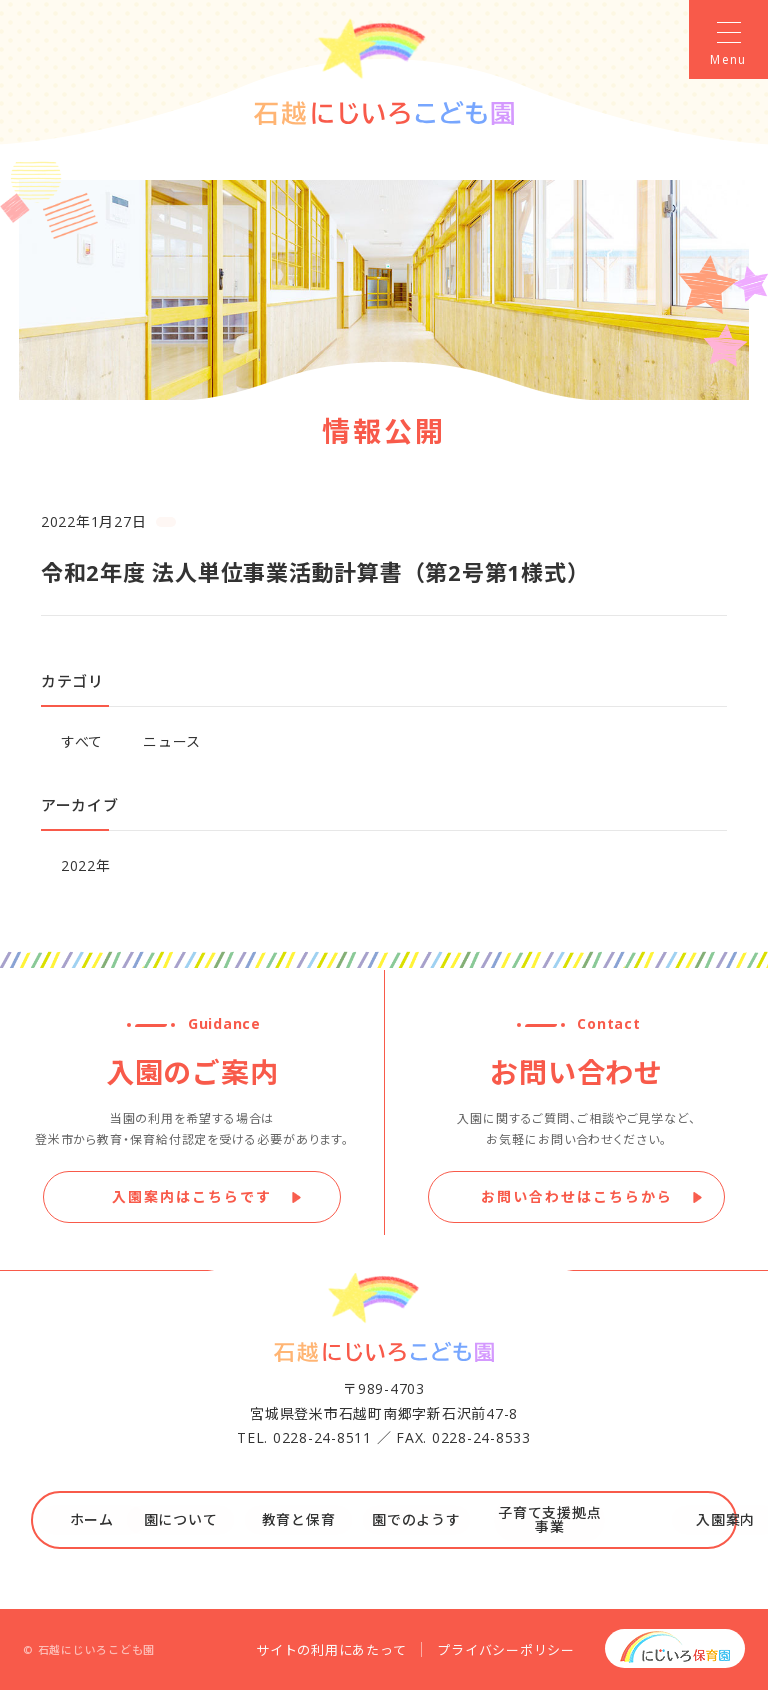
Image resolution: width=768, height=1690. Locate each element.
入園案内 (675, 1519)
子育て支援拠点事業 (558, 1519)
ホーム (93, 1519)
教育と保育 (326, 1519)
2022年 (86, 865)
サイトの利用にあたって (331, 1650)
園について (209, 1519)
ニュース (172, 741)
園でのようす (442, 1519)
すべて (82, 741)
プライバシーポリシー (506, 1650)
